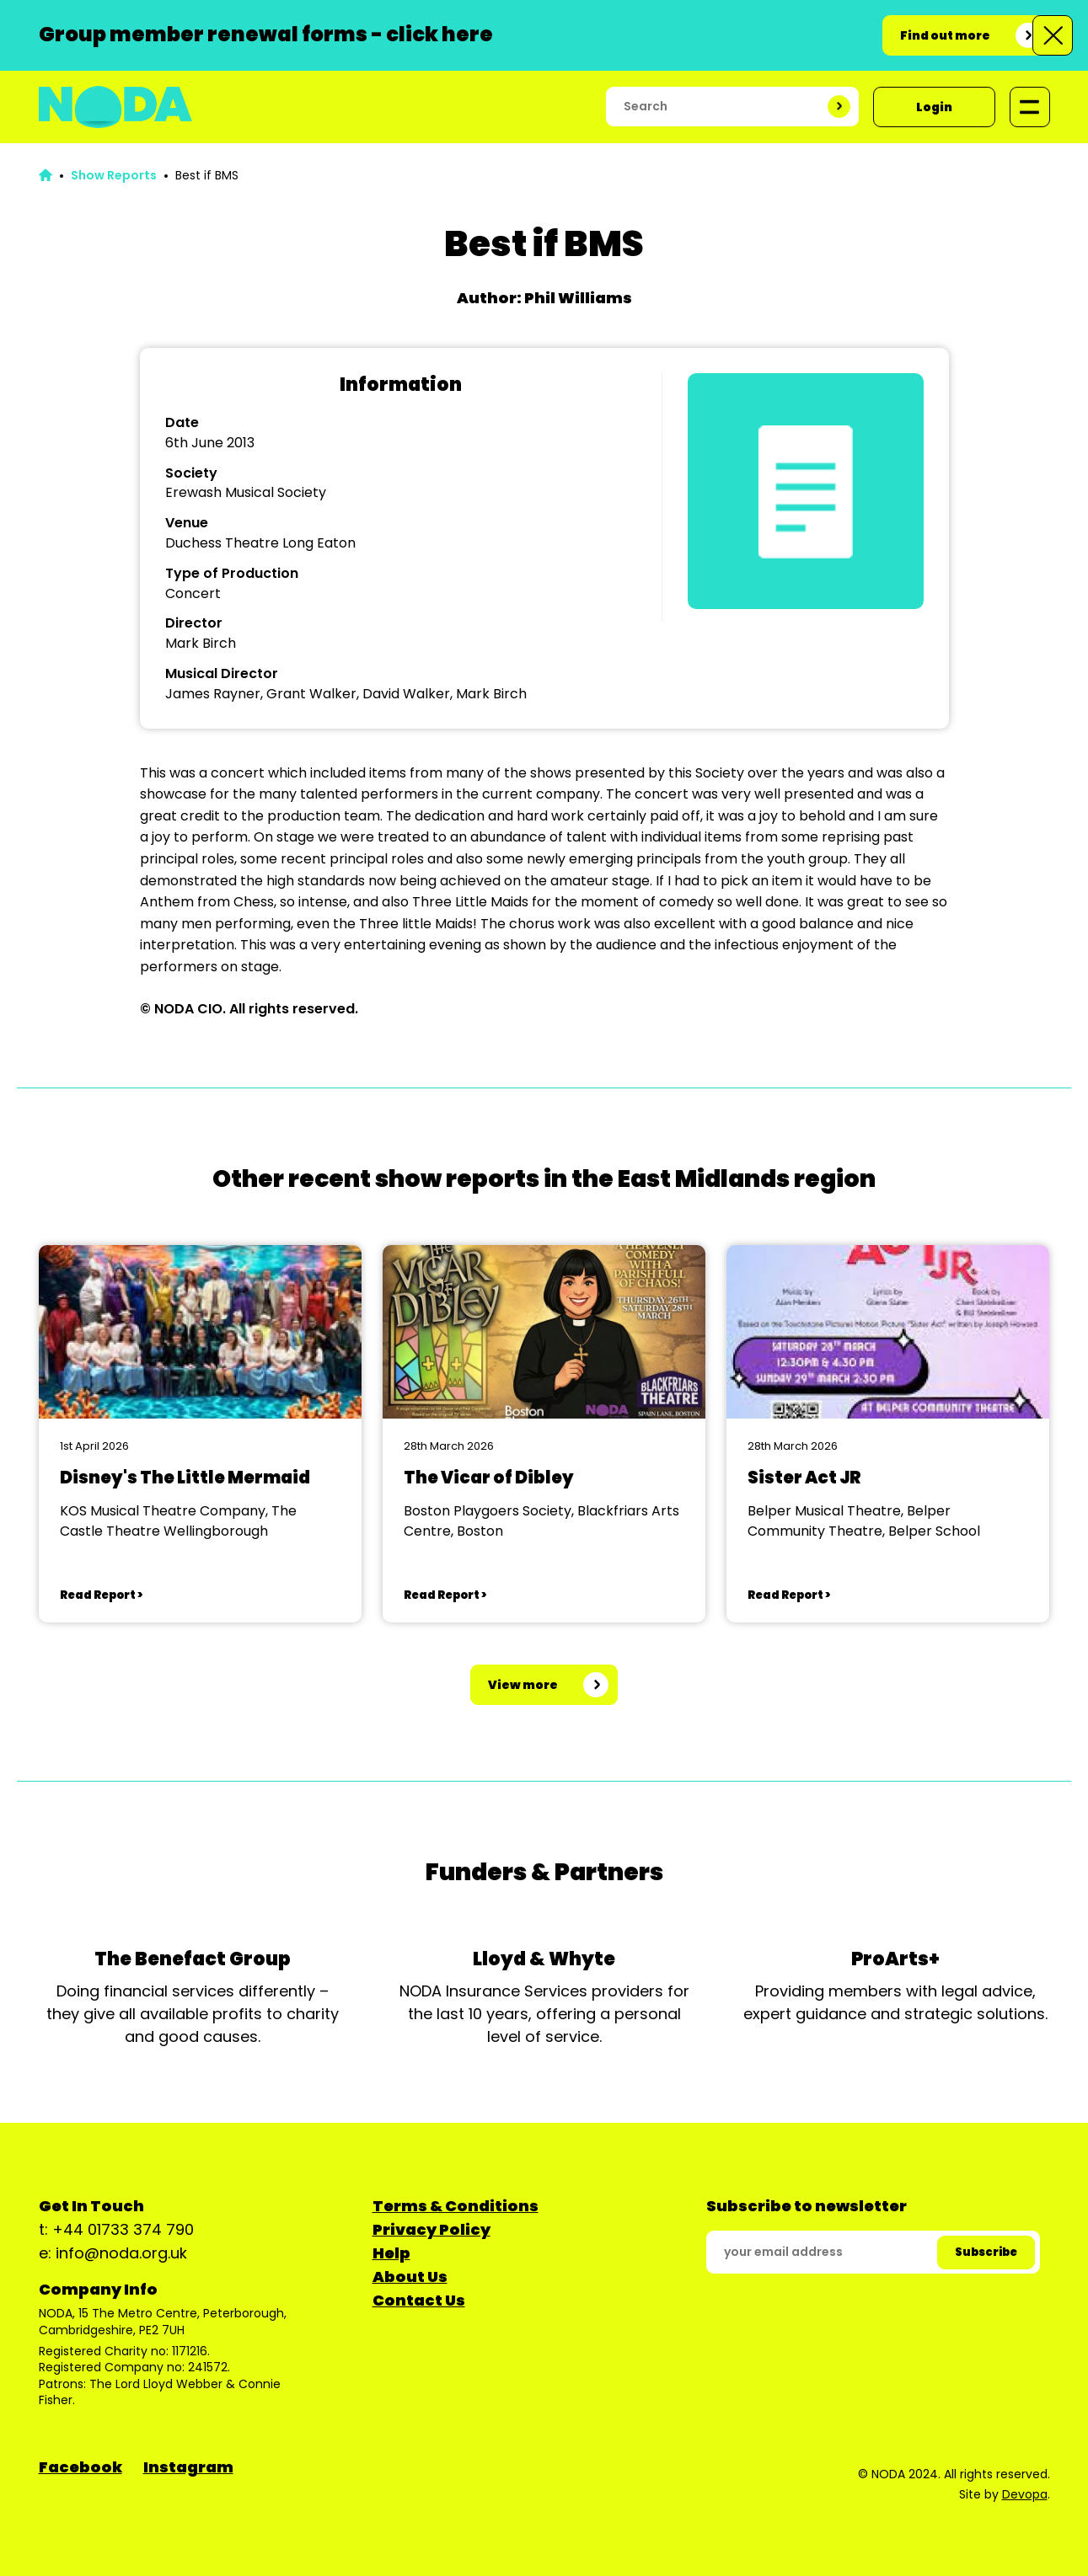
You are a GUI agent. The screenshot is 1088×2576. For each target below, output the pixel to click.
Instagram (188, 2466)
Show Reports (114, 175)
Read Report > (101, 1595)
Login (934, 107)
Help (391, 2252)
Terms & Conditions (455, 2205)
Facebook (80, 2466)
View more (523, 1684)
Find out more (945, 35)
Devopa (1025, 2494)
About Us (410, 2276)
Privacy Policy (431, 2229)
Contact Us (418, 2300)
